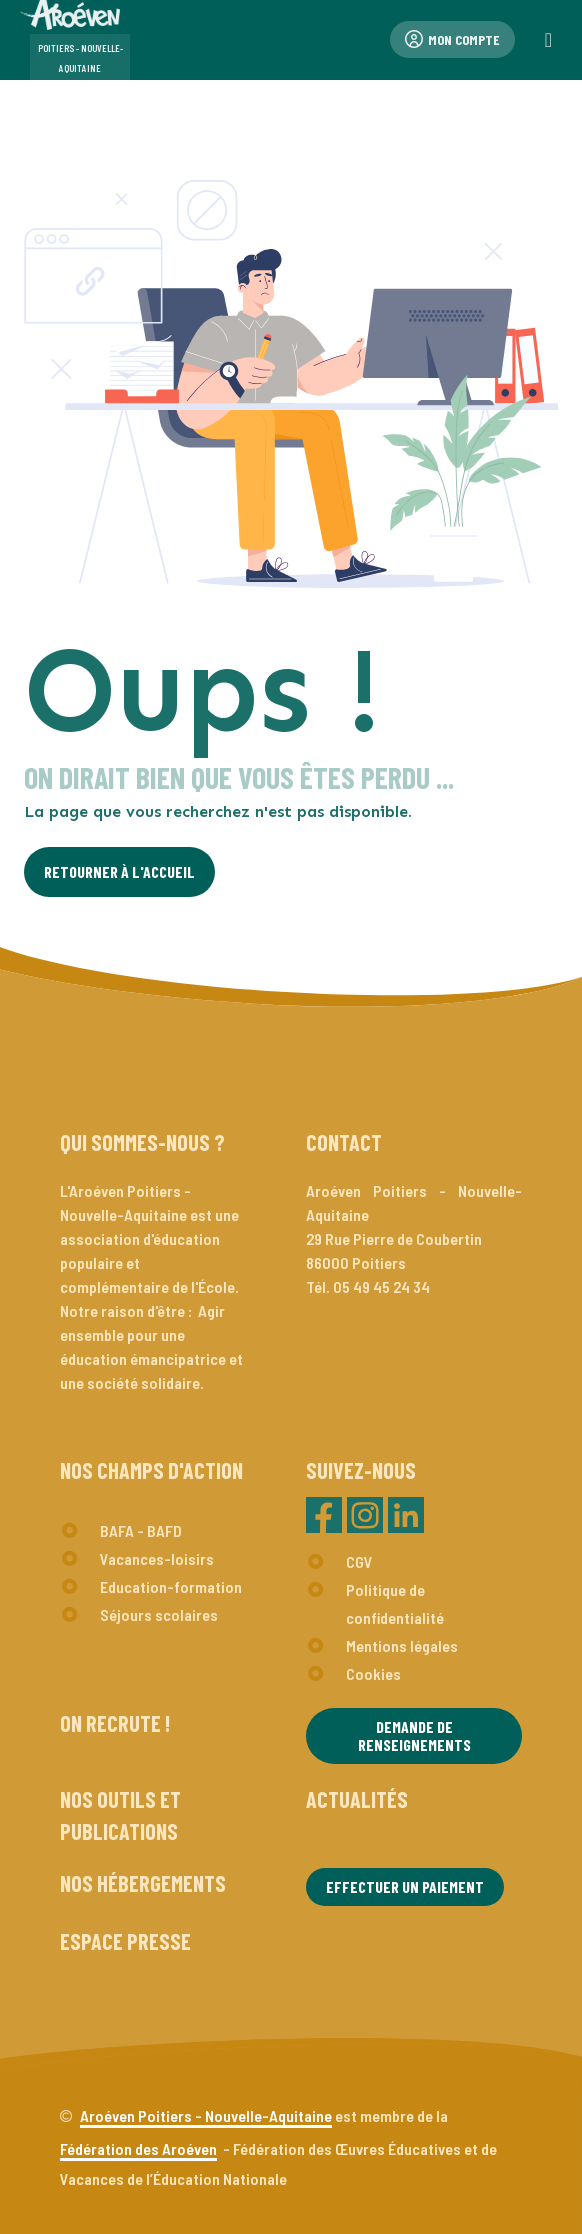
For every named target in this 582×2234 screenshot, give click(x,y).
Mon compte (452, 39)
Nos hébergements (143, 1883)
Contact (344, 1142)
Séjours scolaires (159, 1614)
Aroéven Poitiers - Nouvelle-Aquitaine (206, 2115)
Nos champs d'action (151, 1470)
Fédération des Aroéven (138, 2148)
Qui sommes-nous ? (142, 1142)
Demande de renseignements (414, 1735)
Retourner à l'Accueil (119, 871)
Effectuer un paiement (405, 1886)
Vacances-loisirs (157, 1558)
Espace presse (125, 1941)
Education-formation (171, 1586)
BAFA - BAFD (141, 1530)
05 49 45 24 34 (381, 1286)
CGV (359, 1561)
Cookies (373, 1673)
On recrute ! (115, 1723)
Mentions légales (402, 1645)
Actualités (357, 1799)
